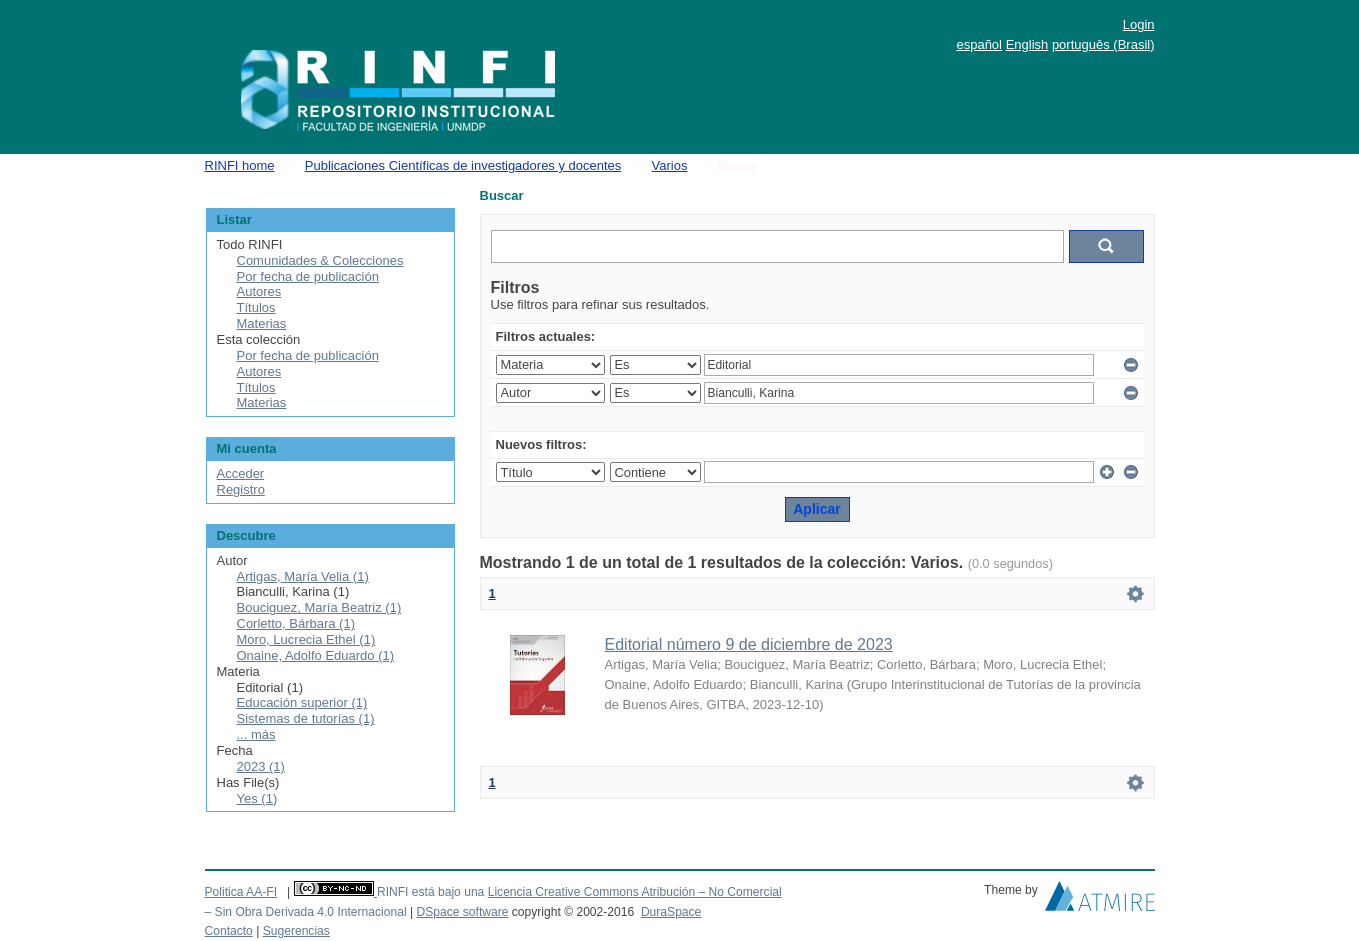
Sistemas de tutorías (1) (306, 718)
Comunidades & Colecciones (320, 260)
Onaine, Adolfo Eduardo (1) (316, 655)
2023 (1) (261, 766)
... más (256, 734)
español (979, 44)
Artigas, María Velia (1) (303, 576)
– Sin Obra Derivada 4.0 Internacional (306, 912)
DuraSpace (671, 912)
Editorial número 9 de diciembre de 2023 (749, 644)
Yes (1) (257, 798)
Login (1139, 24)
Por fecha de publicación (308, 276)
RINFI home (240, 165)
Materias (262, 323)
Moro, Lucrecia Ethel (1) (306, 639)
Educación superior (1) (302, 702)
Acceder (241, 473)
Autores (259, 291)
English (1027, 44)
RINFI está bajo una (430, 892)
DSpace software (462, 912)
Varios (670, 165)
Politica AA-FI (241, 892)
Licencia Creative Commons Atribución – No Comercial (635, 892)
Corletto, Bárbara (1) (296, 623)
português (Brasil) (1103, 44)
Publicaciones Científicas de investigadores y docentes (463, 165)
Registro (241, 489)
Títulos (256, 307)
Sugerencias (296, 931)
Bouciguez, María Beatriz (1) (319, 607)
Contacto (229, 931)
